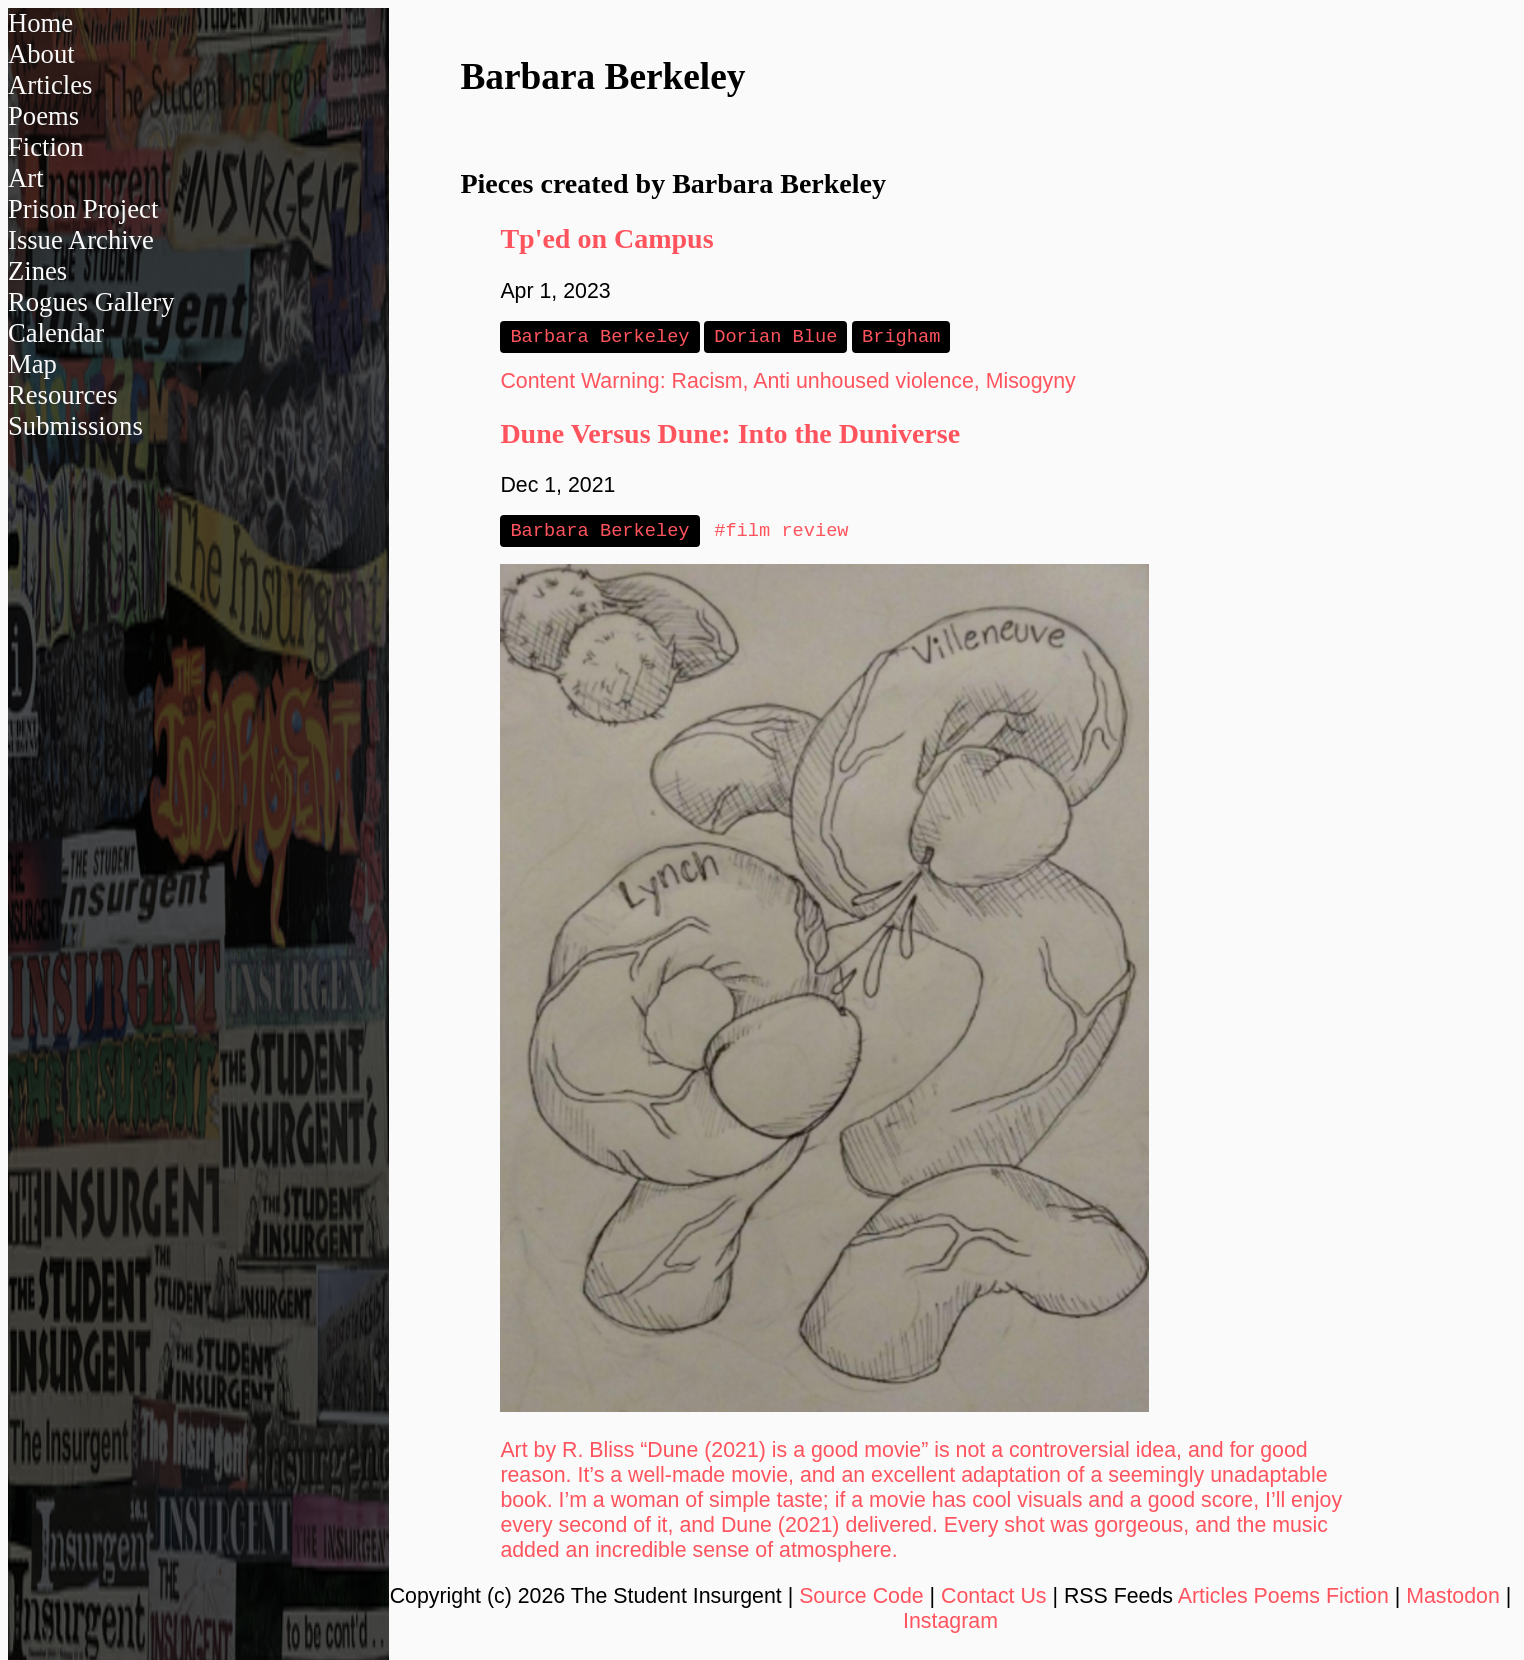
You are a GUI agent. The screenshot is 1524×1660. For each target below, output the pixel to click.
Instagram (950, 1625)
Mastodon (1453, 1600)
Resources (63, 395)
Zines (37, 271)
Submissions (75, 426)
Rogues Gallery (91, 302)
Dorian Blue (775, 337)
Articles (50, 85)
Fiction (46, 147)
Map (32, 364)
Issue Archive (81, 240)
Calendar (56, 333)
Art (26, 178)
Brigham (901, 337)
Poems (43, 116)
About (41, 54)
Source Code (861, 1600)
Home (40, 23)
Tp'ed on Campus (606, 238)
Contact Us (994, 1600)
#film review (781, 533)
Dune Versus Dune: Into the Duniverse (730, 435)
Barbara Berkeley (599, 337)
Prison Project (83, 209)
